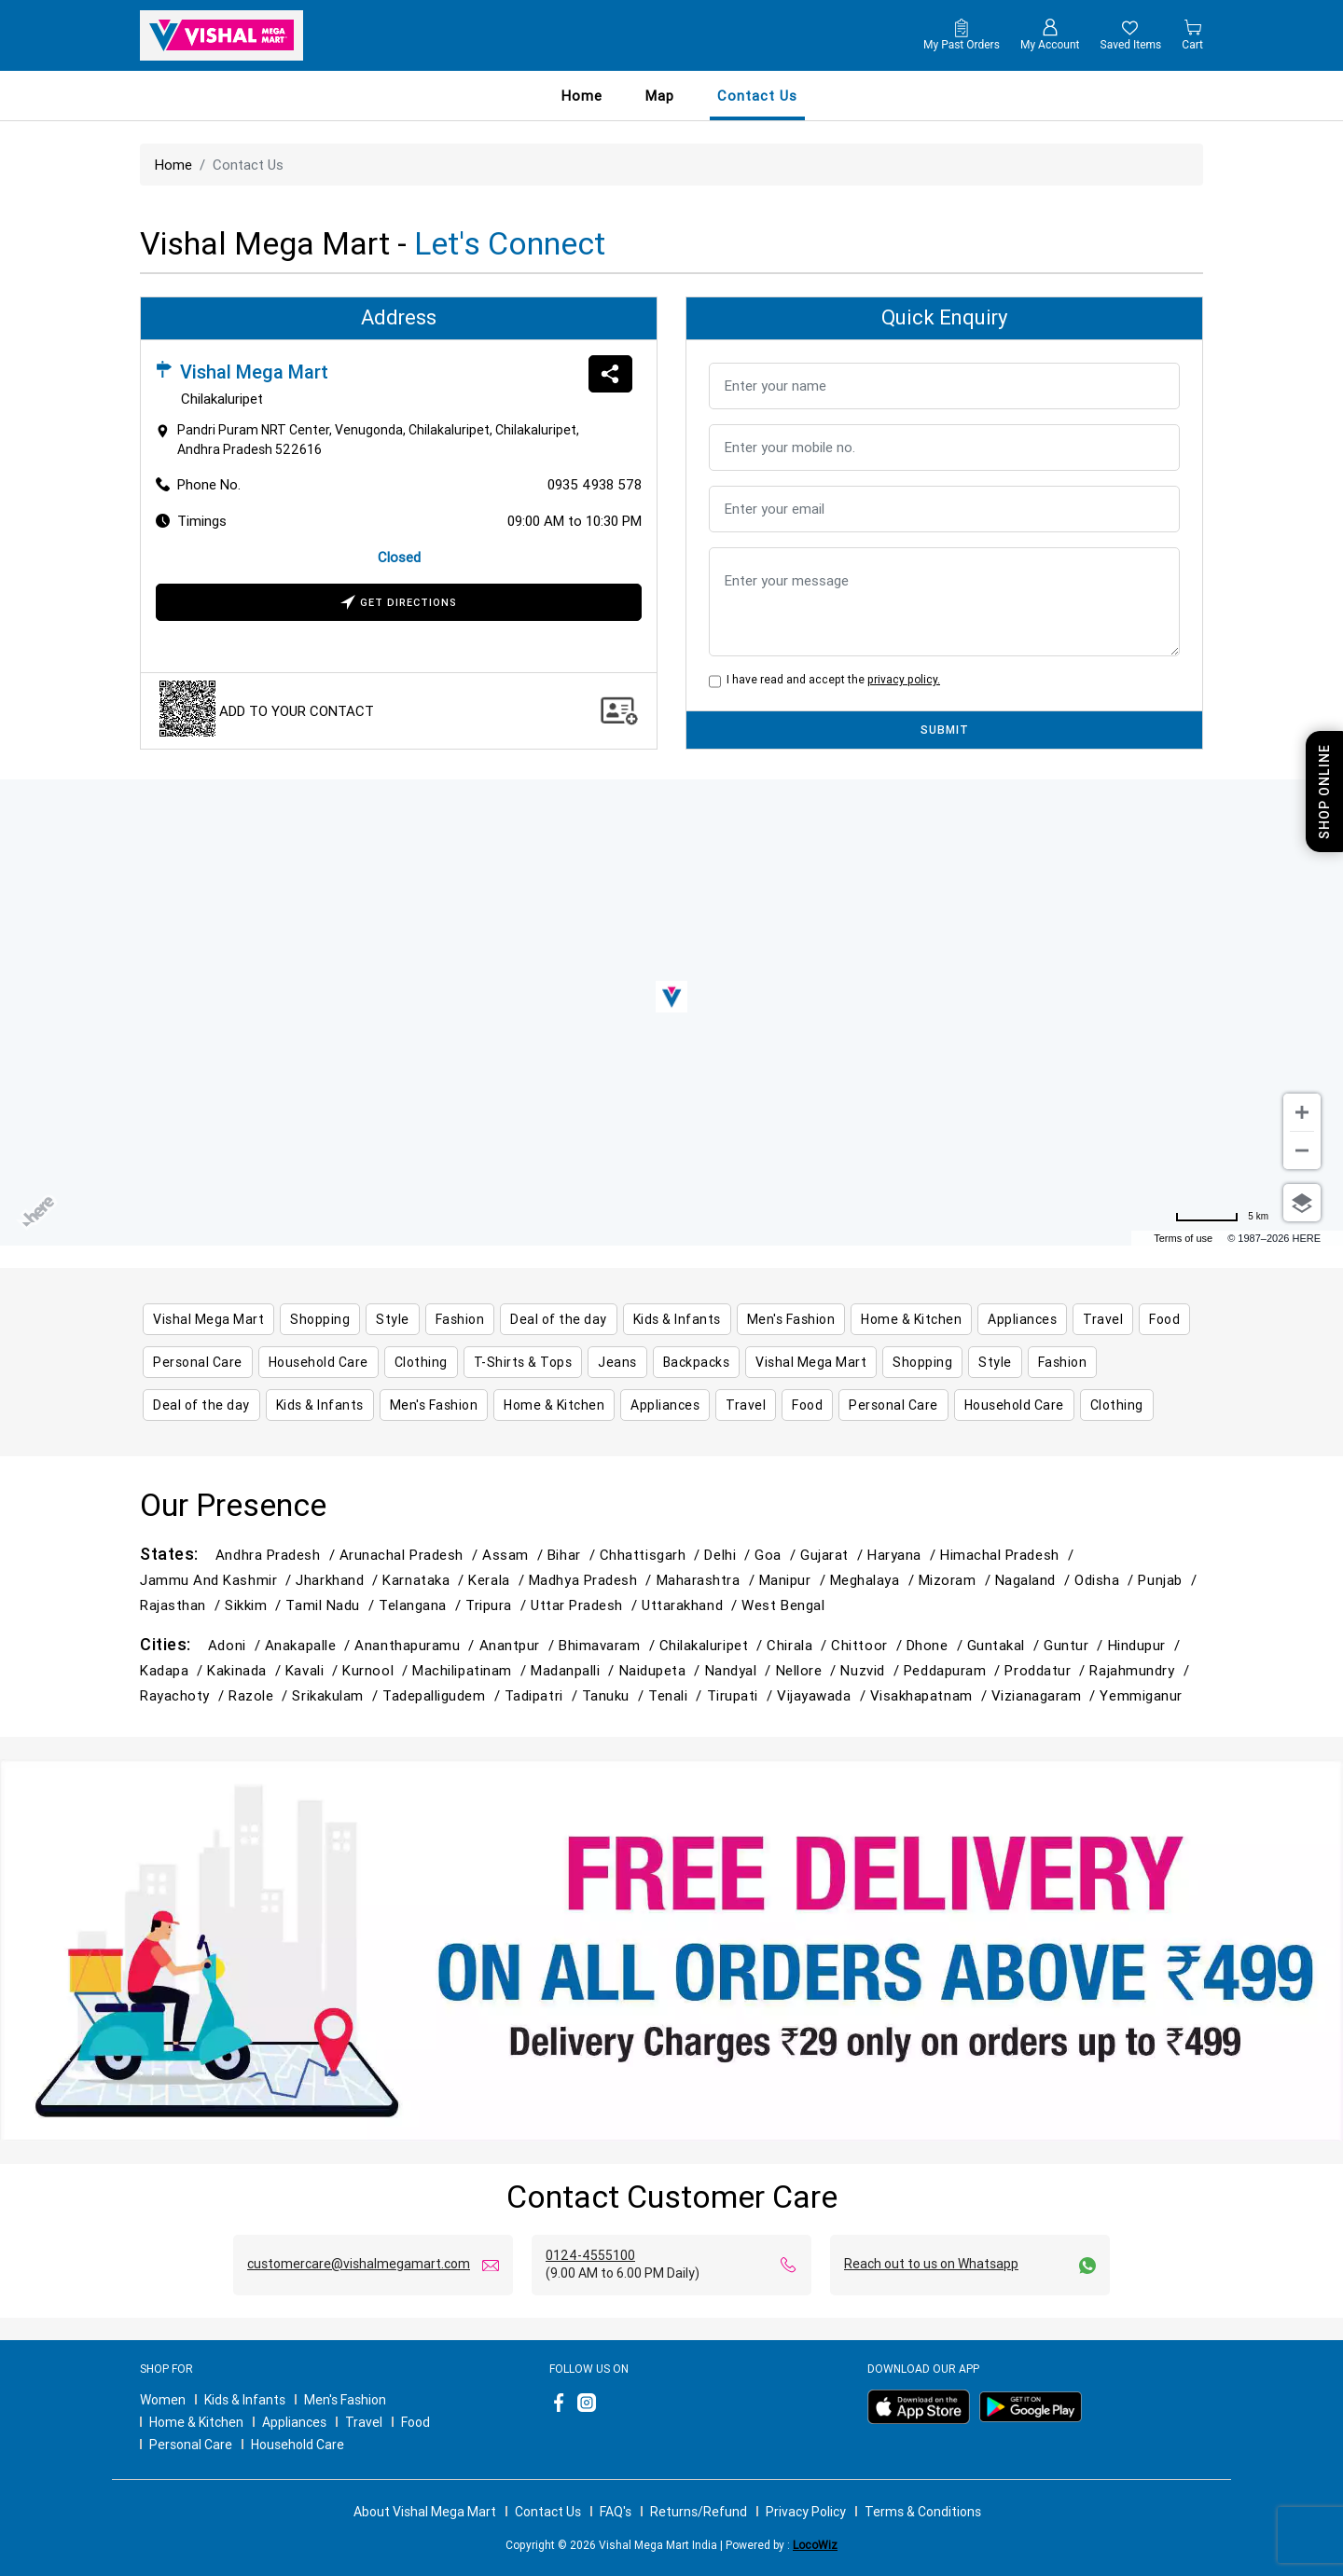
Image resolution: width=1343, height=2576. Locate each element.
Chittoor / (868, 1645)
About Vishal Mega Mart (424, 2511)
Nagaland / (1034, 1580)
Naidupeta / (662, 1670)
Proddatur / (1046, 1670)
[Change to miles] (1221, 1216)
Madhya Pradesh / (593, 1580)
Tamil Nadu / (332, 1605)
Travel (363, 2422)
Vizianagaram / (1046, 1695)
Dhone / (937, 1645)
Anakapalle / (310, 1645)
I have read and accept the (830, 679)
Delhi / (729, 1555)
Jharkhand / (339, 1580)
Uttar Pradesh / (586, 1605)
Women (163, 2399)
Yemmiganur (1141, 1695)
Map (659, 95)
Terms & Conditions (923, 2511)
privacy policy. (903, 679)
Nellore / (808, 1670)
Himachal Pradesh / (1009, 1555)
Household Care (297, 2444)
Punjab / (1169, 1580)
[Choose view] (1302, 1202)
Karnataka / (425, 1580)
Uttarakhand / (691, 1605)
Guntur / (1075, 1645)
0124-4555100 (590, 2255)
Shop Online (1324, 791)
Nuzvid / (871, 1670)
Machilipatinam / (471, 1670)
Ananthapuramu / (416, 1645)
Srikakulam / (337, 1695)
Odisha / (1106, 1580)
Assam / (514, 1555)
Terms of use (1183, 1238)
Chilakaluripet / (713, 1645)
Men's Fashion (345, 2399)
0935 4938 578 (594, 484)
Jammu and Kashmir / (218, 1580)
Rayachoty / (184, 1695)
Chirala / (799, 1645)
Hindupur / (1146, 1645)
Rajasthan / (182, 1605)
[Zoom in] (1302, 1112)
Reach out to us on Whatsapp (931, 2263)
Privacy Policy (806, 2511)
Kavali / (313, 1670)
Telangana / (422, 1605)
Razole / (260, 1695)
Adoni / (236, 1645)
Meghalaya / (874, 1580)
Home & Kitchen (196, 2422)
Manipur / (794, 1580)
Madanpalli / (575, 1670)
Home (581, 95)
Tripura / (498, 1605)
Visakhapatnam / (930, 1695)
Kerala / (498, 1580)
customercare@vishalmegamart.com (358, 2263)
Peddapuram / (954, 1670)
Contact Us (548, 2511)
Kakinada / (245, 1670)
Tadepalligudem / (443, 1695)
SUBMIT (945, 730)
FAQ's (615, 2511)
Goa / (777, 1555)
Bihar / (573, 1555)
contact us (757, 95)
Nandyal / (740, 1670)
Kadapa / (173, 1670)
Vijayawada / (823, 1695)
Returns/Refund (698, 2511)
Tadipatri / (543, 1695)
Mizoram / (957, 1580)
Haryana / (903, 1555)
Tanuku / (615, 1695)
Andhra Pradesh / (277, 1555)
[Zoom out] (1302, 1150)
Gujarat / (833, 1555)
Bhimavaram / (609, 1645)
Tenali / (677, 1695)
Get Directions (398, 604)
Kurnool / (377, 1670)
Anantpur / (519, 1645)
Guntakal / (1005, 1645)
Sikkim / (255, 1605)
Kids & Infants (244, 2399)
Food (415, 2422)
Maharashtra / (708, 1580)
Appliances (294, 2422)
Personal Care (190, 2444)
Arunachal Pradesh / (410, 1555)
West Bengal (782, 1605)
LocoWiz (815, 2545)
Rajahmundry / (1141, 1670)
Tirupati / (742, 1695)
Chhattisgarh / (652, 1555)
